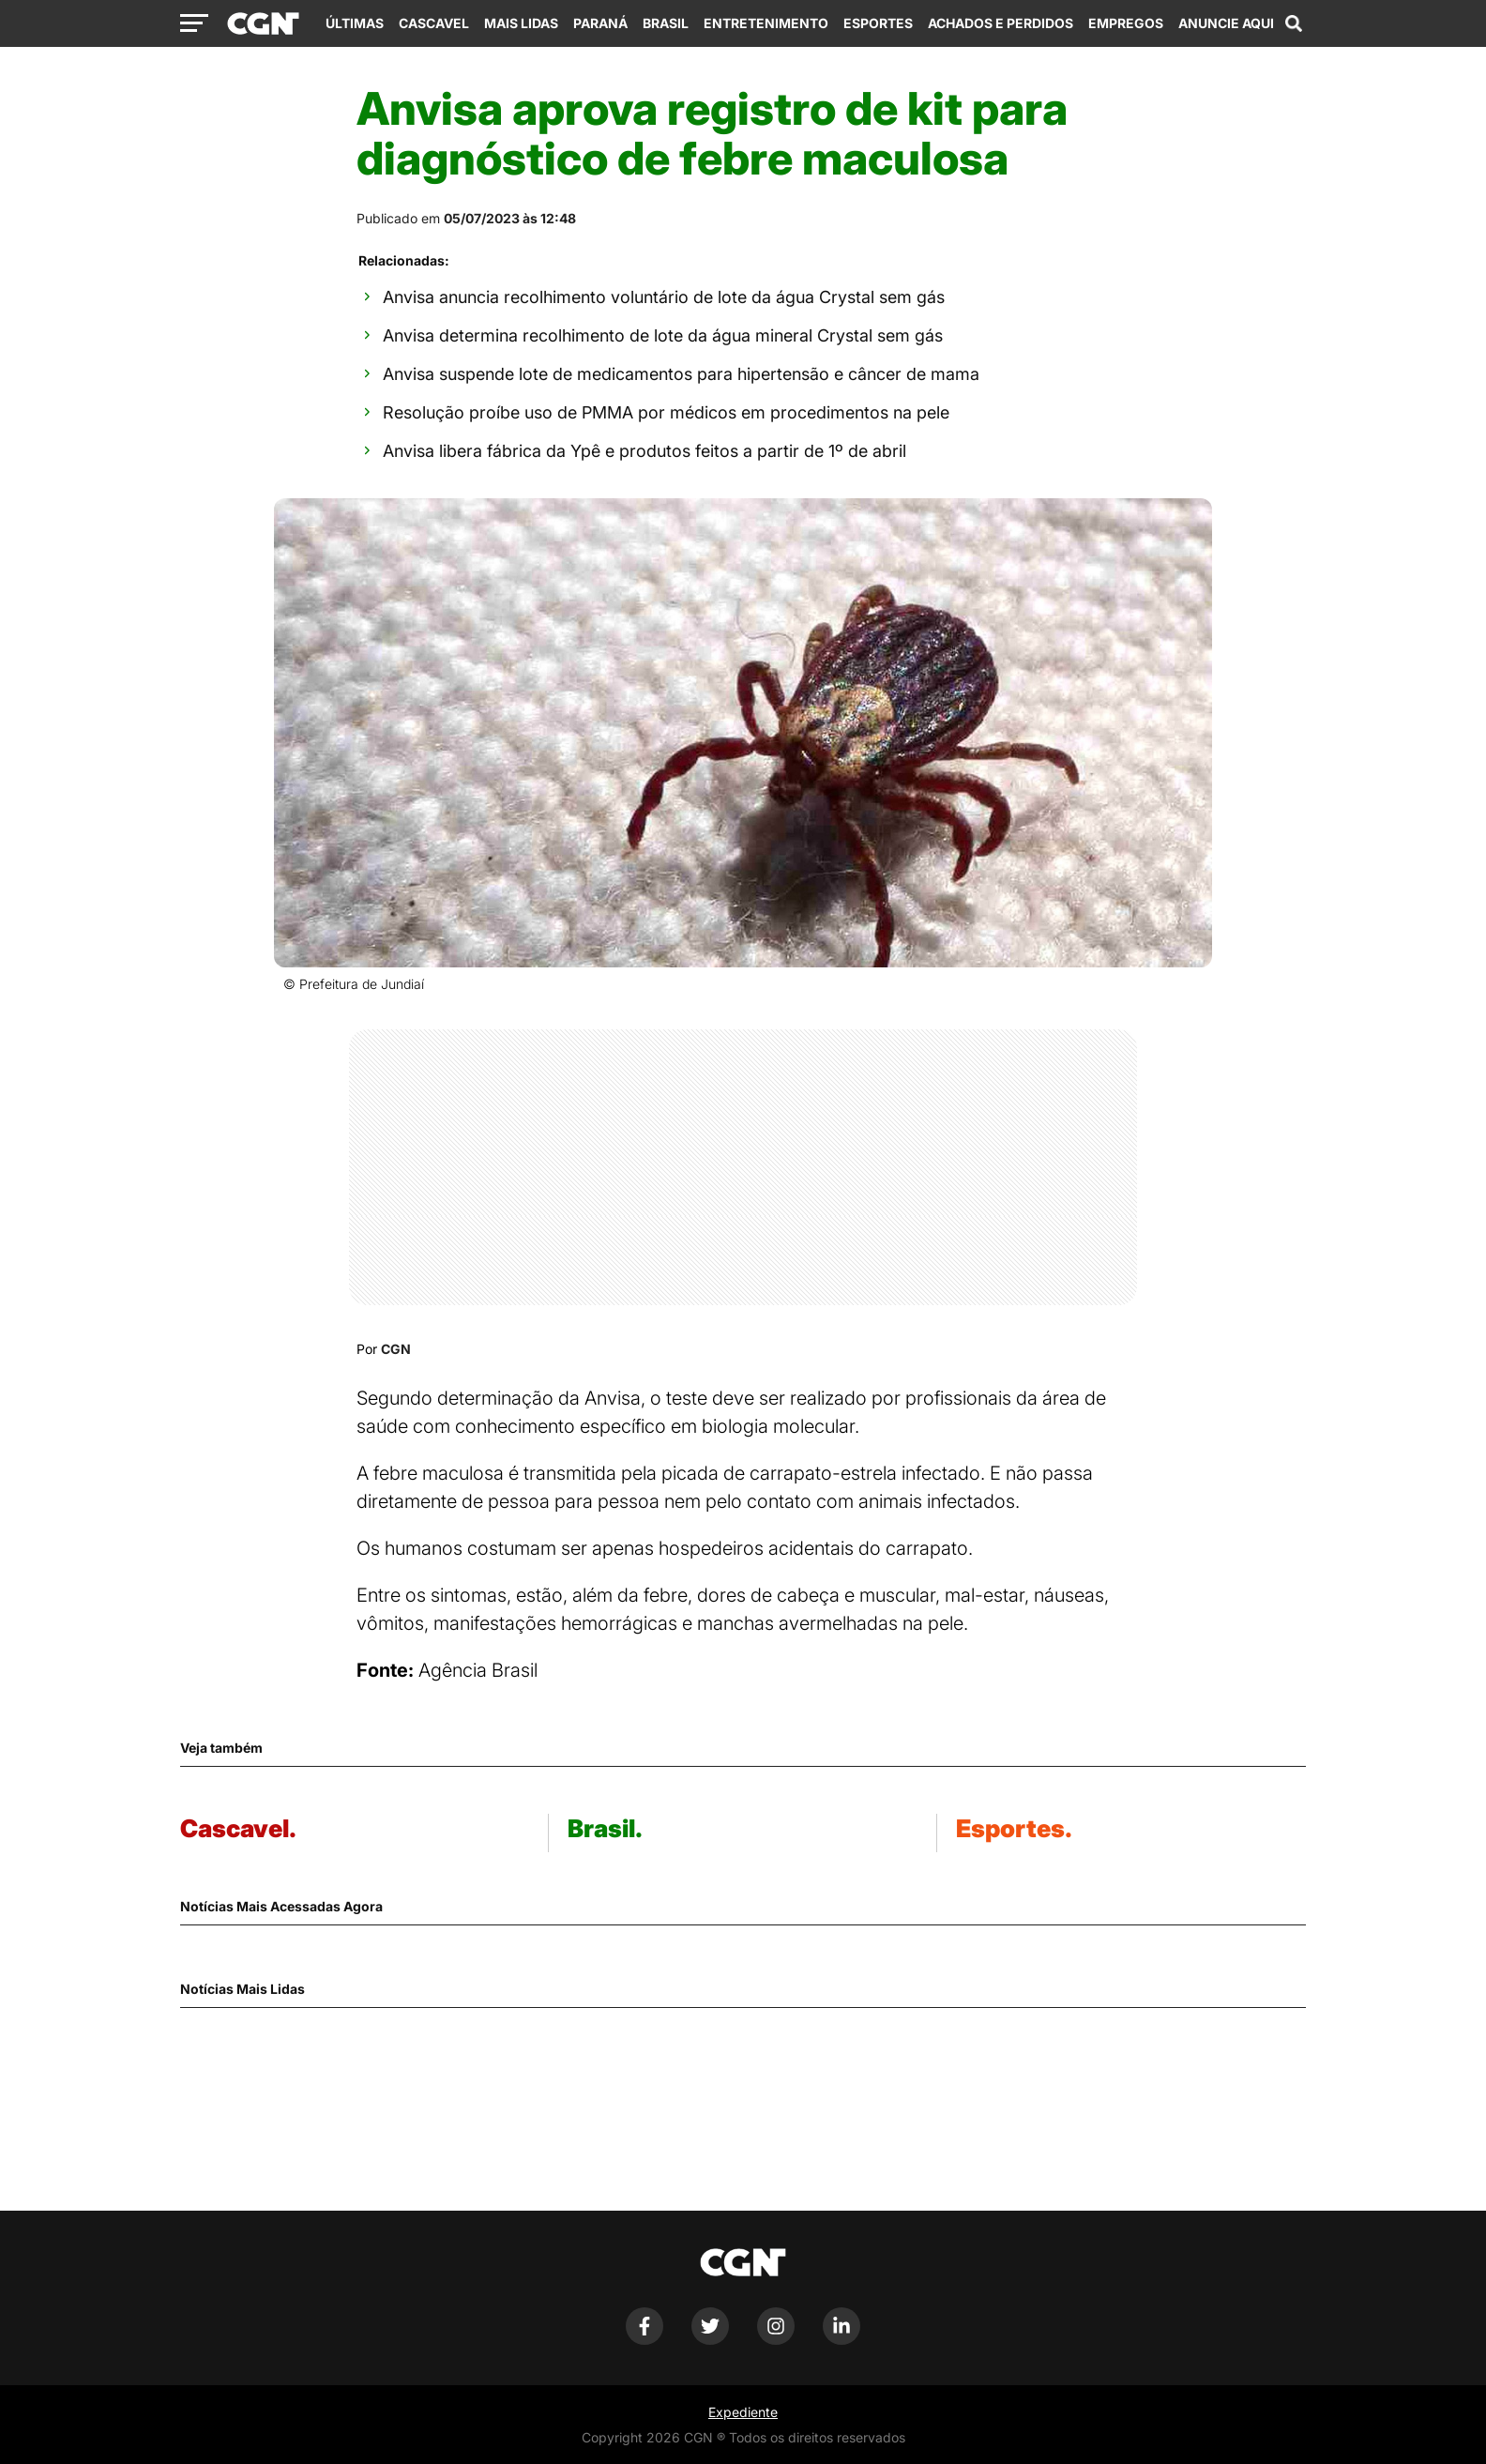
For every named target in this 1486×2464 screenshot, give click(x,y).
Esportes (878, 23)
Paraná (600, 23)
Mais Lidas (521, 23)
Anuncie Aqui (1226, 23)
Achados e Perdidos (1000, 23)
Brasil (666, 23)
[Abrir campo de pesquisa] (1293, 23)
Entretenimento (766, 23)
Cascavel (434, 23)
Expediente (743, 2412)
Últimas (355, 23)
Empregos (1125, 23)
